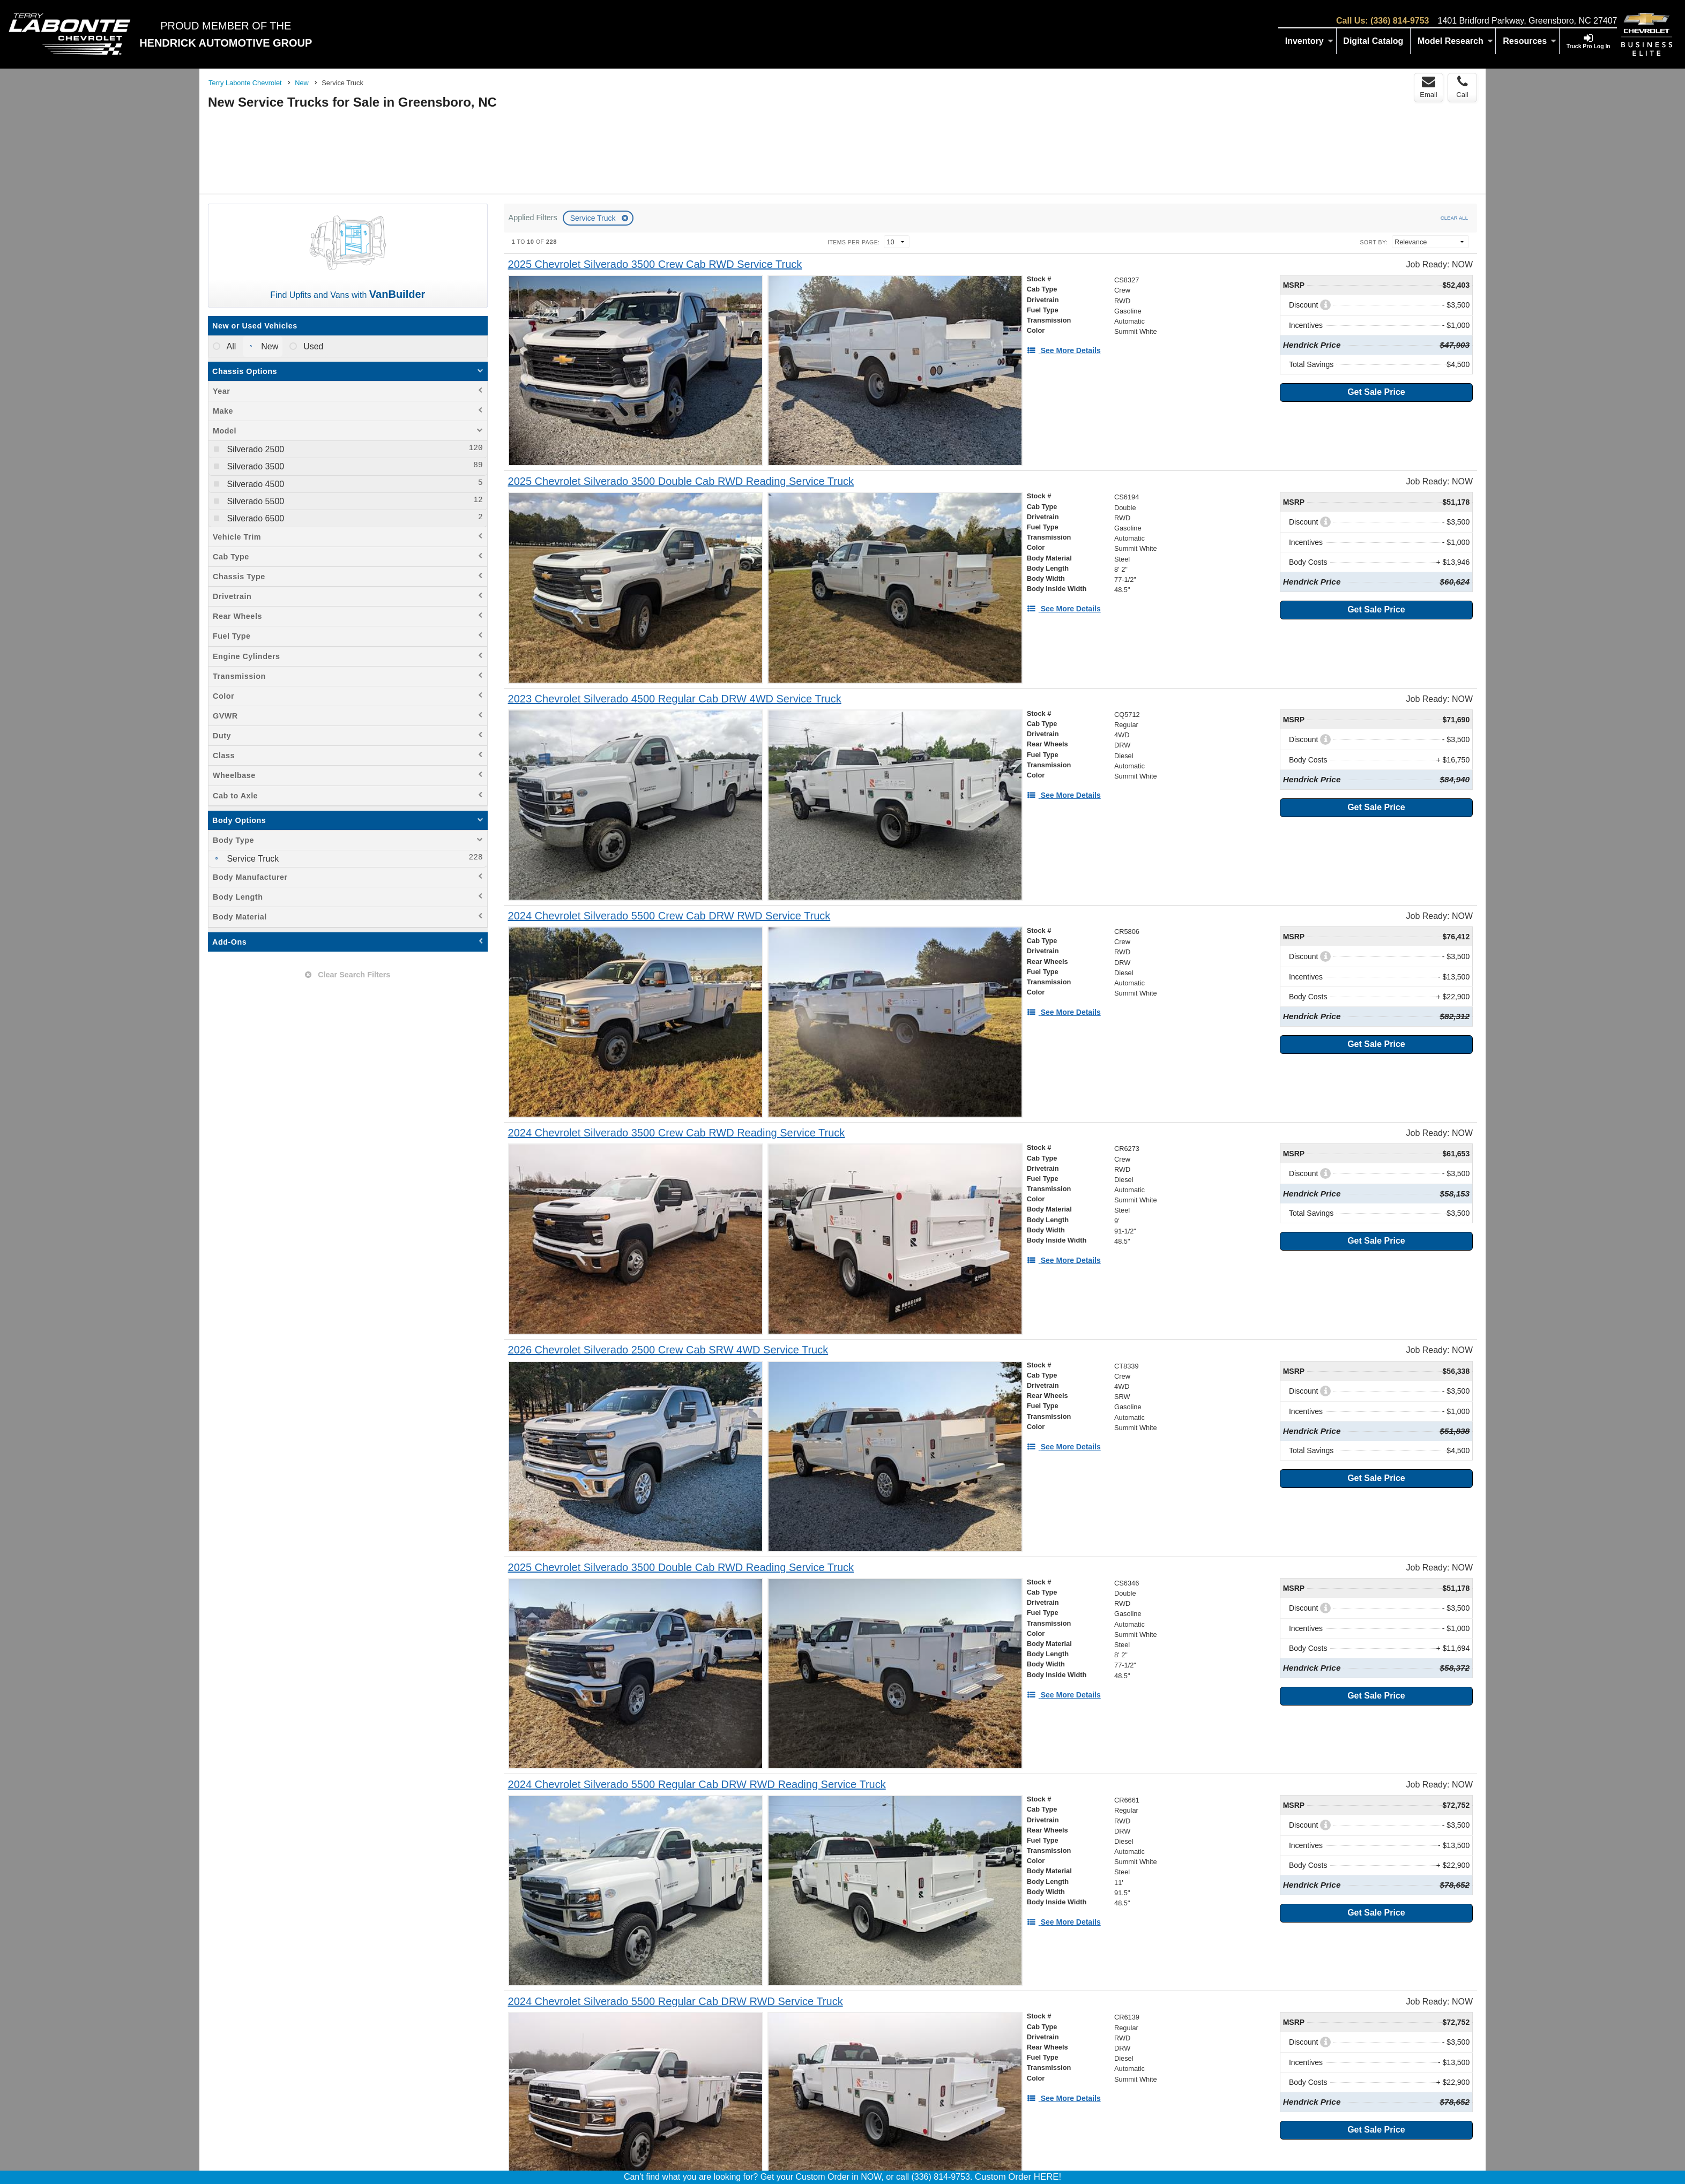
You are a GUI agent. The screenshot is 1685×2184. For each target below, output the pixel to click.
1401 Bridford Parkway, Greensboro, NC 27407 (1527, 20)
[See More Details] (1064, 350)
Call (1462, 87)
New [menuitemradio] (268, 346)
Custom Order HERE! (1018, 2177)
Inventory (1309, 41)
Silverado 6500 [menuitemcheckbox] (254, 518)
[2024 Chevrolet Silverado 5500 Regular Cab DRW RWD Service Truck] (675, 2001)
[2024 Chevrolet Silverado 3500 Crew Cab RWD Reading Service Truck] (676, 1133)
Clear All (1454, 218)
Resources (1529, 41)
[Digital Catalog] (1374, 41)
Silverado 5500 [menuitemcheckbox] (254, 501)
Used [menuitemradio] (312, 346)
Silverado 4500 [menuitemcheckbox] (254, 484)
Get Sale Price (1376, 392)
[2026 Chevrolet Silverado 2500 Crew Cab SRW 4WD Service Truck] (668, 1350)
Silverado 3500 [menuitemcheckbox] (254, 466)
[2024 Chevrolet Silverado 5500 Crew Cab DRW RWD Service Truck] (669, 916)
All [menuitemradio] (230, 346)
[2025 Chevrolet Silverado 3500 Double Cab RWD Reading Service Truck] (681, 481)
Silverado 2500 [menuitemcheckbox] (254, 449)
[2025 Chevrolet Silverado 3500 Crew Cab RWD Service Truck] (655, 264)
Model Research (1455, 41)
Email (1428, 87)
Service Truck (594, 218)
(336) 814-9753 (1399, 20)
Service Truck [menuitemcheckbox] (252, 858)
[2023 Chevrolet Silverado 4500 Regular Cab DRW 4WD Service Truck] (674, 699)
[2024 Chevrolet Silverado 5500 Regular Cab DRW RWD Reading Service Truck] (697, 1784)
